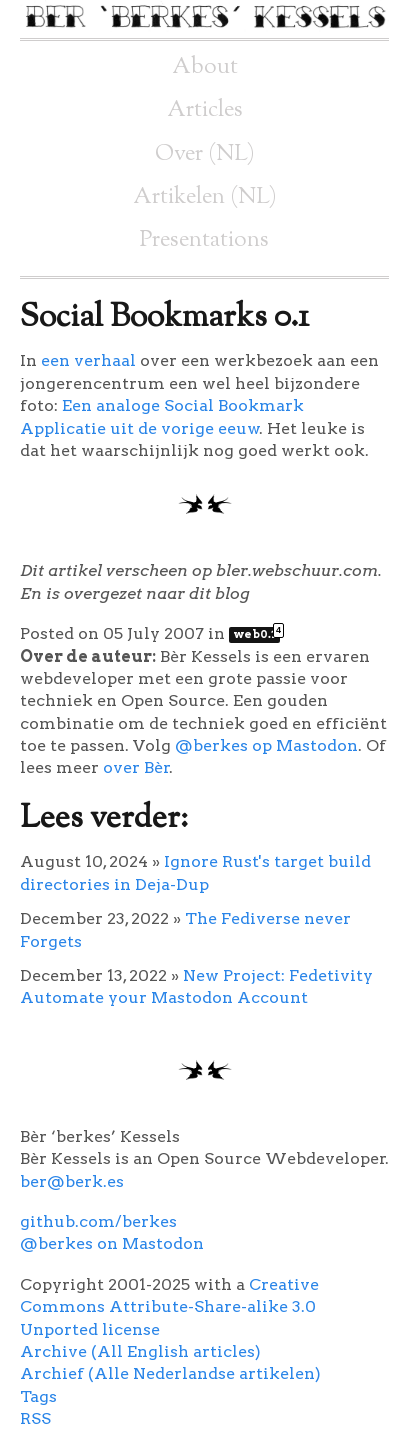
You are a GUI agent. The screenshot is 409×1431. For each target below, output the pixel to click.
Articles (205, 110)
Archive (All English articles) (140, 1351)
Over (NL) (205, 154)
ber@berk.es (72, 1181)
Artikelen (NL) (205, 197)
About (205, 67)
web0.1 (256, 634)
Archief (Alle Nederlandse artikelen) (170, 1373)
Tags (38, 1396)
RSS (35, 1418)
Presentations (204, 240)
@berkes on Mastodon (112, 1243)
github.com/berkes (98, 1221)
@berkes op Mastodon (266, 745)
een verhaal (88, 360)
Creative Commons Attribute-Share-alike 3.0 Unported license (169, 1307)
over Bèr (136, 767)
